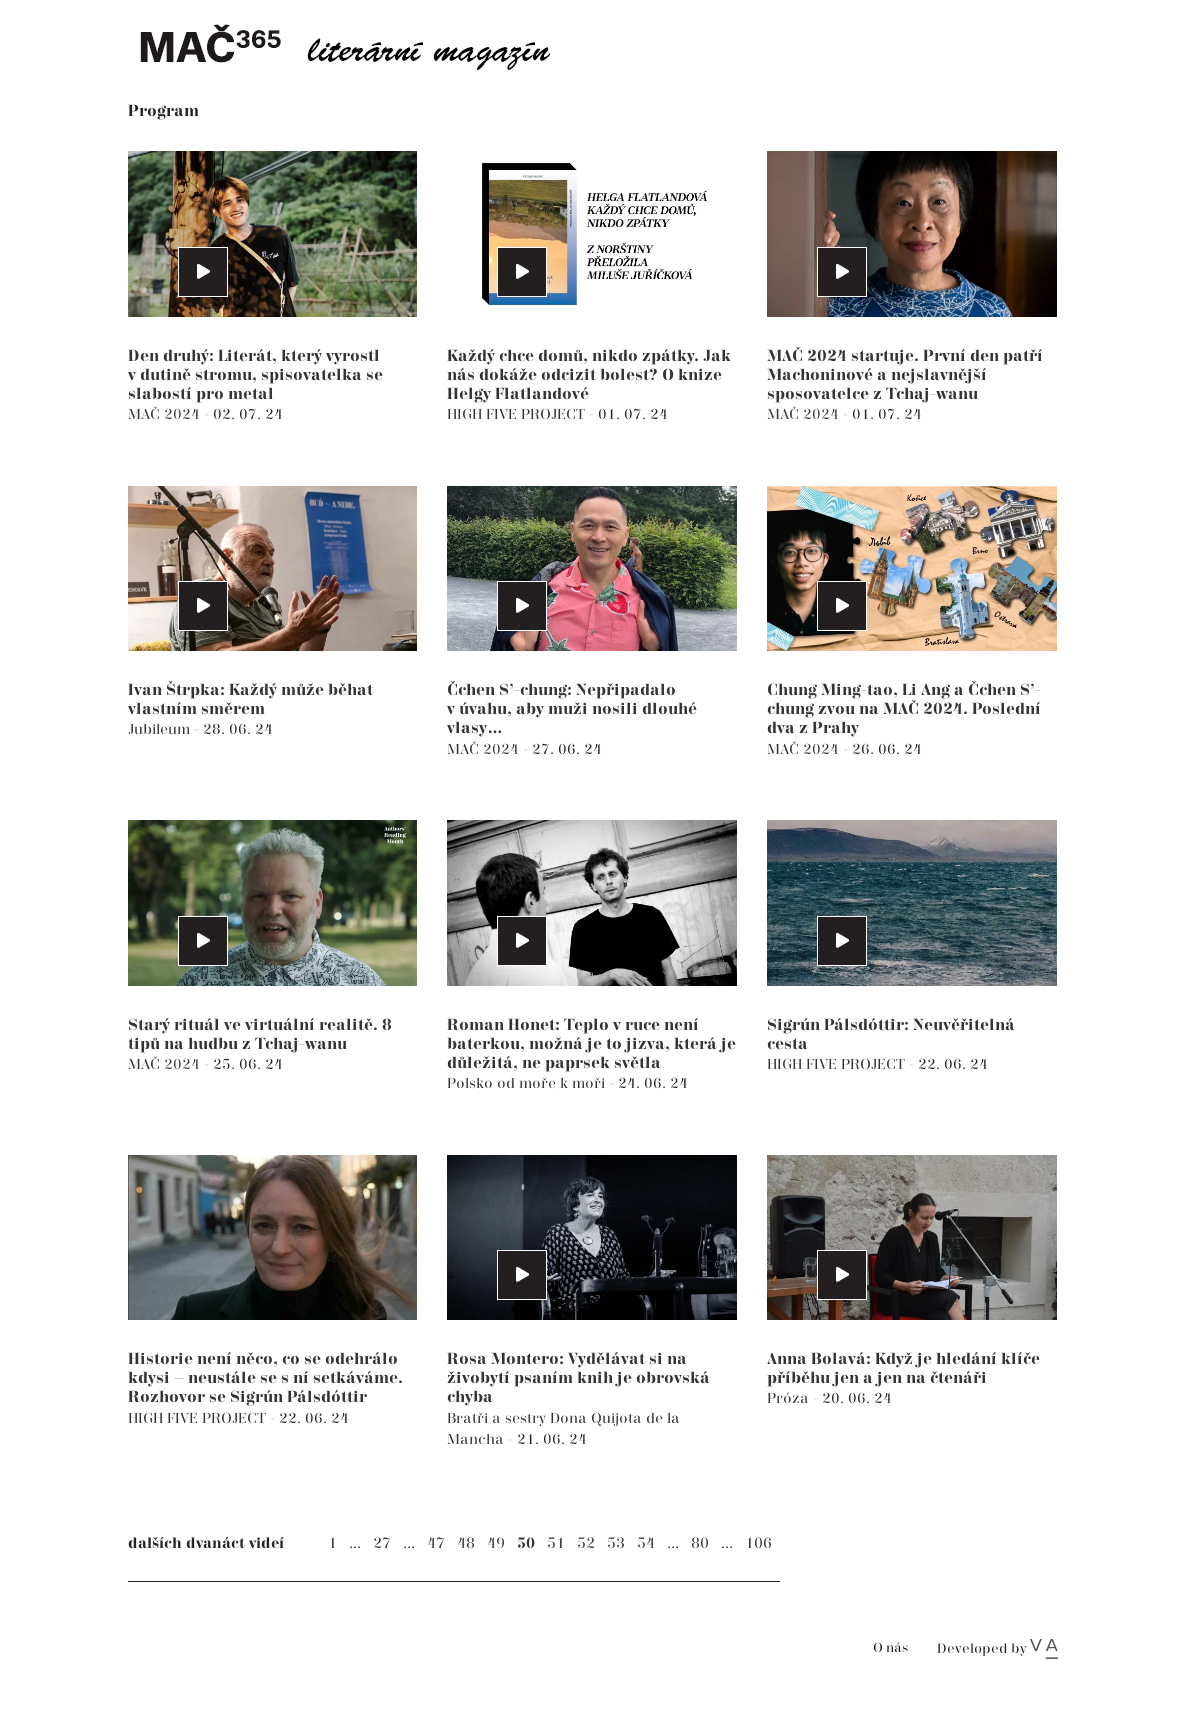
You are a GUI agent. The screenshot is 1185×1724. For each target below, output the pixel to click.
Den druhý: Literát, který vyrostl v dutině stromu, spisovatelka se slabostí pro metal (255, 375)
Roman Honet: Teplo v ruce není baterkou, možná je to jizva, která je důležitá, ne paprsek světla (591, 1044)
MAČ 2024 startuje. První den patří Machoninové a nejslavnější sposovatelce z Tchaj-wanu (905, 375)
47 (436, 1543)
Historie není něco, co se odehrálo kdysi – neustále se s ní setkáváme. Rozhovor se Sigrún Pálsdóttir (265, 1378)
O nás (890, 1648)
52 (586, 1543)
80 (700, 1543)
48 (466, 1543)
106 (758, 1543)
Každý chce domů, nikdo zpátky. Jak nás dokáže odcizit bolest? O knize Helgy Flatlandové (589, 375)
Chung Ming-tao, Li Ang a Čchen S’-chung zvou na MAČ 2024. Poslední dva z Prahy (904, 709)
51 (556, 1543)
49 (496, 1543)
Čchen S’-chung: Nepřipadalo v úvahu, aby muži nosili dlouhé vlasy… (572, 709)
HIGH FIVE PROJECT (518, 414)
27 (382, 1543)
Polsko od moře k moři (528, 1083)
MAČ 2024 (166, 414)
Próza (790, 1398)
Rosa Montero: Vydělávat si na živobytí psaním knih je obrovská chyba (578, 1378)
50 (526, 1543)
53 (616, 1543)
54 (646, 1543)
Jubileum (161, 729)
